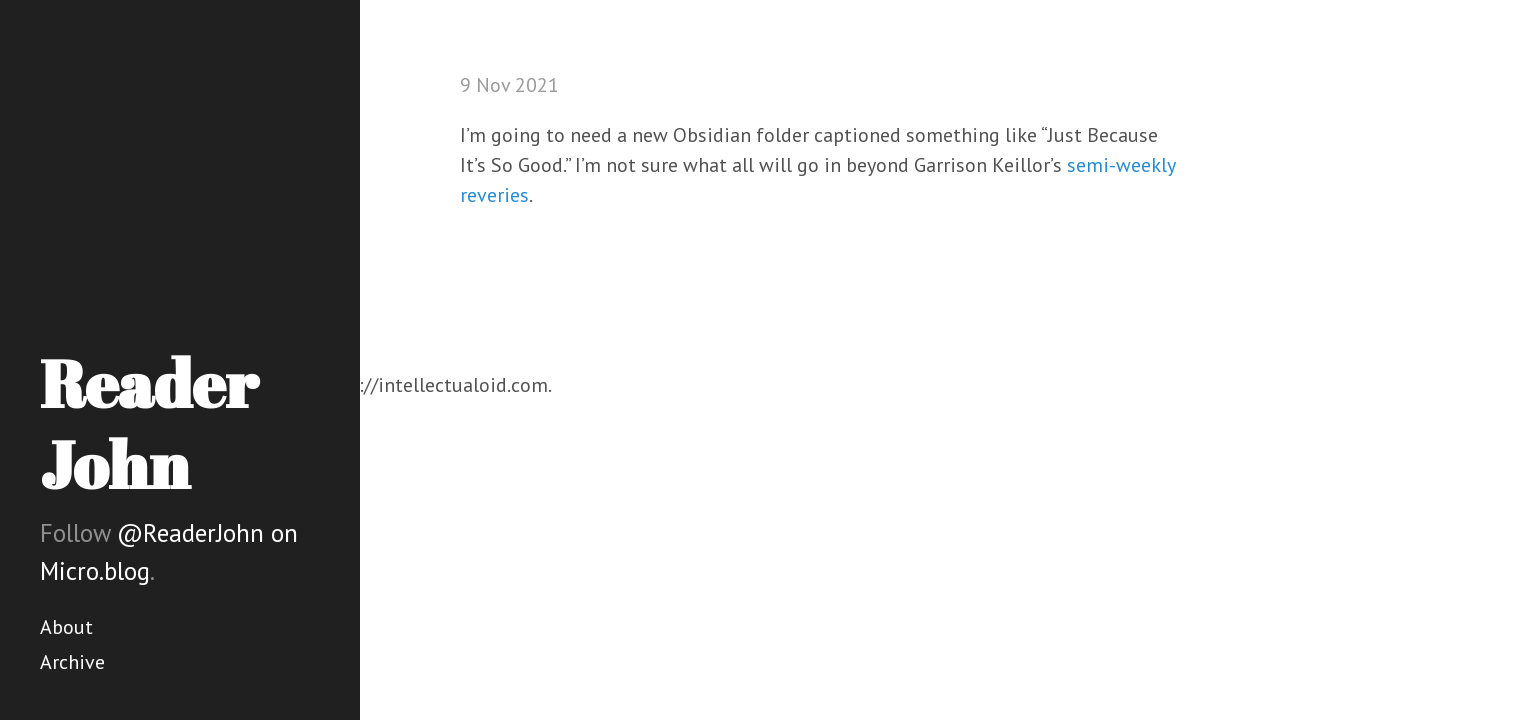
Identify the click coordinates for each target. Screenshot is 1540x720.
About (66, 627)
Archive (72, 662)
